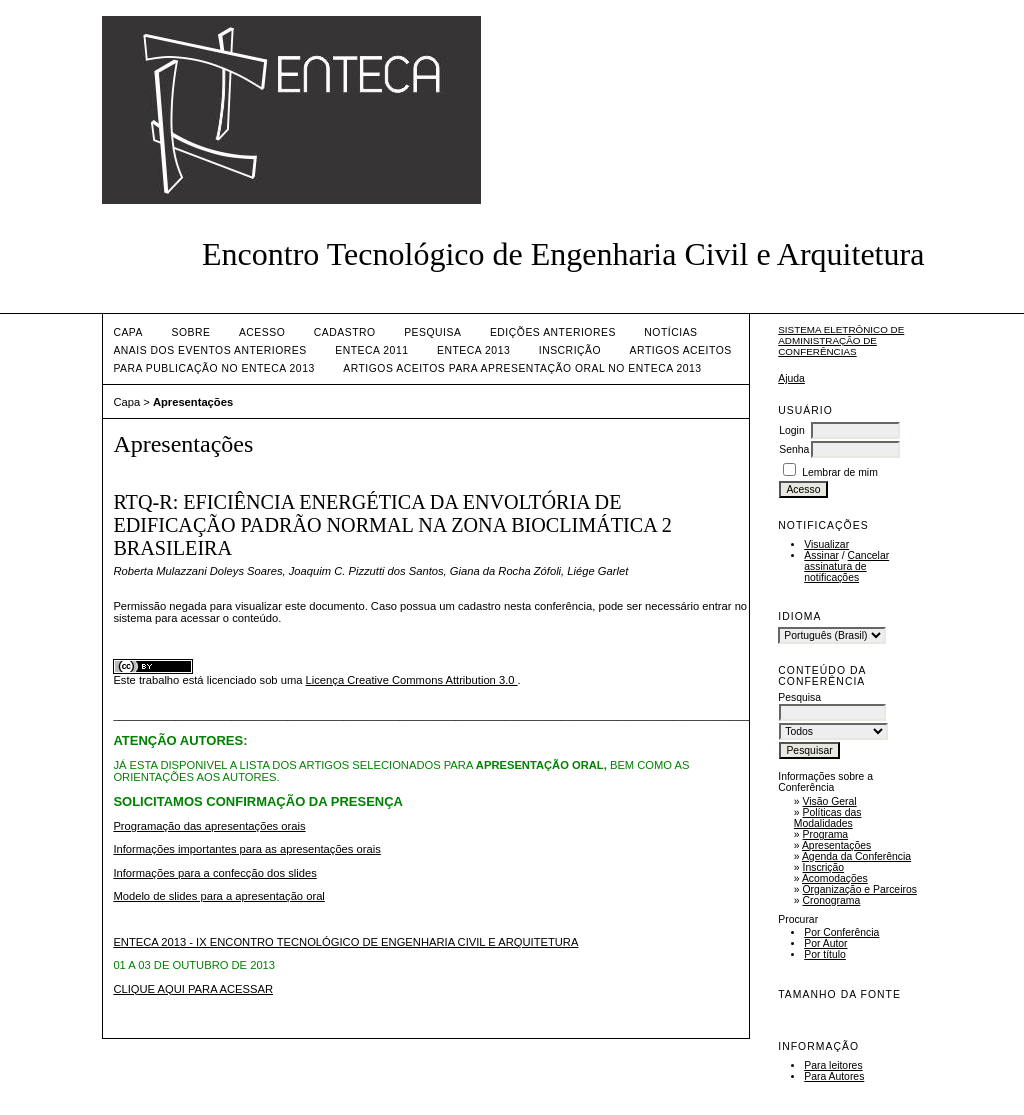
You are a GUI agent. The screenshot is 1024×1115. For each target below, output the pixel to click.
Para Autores (834, 1076)
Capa (128, 332)
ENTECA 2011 (371, 350)
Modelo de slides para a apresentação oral (218, 896)
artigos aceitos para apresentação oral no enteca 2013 (522, 368)
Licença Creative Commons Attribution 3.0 (412, 680)
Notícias (670, 332)
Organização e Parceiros (860, 889)
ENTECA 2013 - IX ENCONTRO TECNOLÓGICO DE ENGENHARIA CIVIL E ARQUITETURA (345, 942)
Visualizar (826, 544)
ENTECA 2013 (473, 350)
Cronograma (832, 900)
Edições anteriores (553, 332)
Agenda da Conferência (856, 856)
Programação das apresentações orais (209, 826)
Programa (826, 834)
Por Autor (825, 943)
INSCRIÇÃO (570, 350)
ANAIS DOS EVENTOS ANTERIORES (209, 350)
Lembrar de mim (840, 472)
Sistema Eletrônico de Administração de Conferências (841, 340)
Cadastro (345, 332)
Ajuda (791, 378)
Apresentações (836, 845)
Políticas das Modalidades (828, 818)
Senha (794, 449)
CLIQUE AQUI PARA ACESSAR (193, 989)
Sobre (190, 332)
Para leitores (833, 1065)
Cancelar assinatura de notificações (846, 566)
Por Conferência (841, 932)
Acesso (262, 332)
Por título (825, 954)
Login (791, 430)
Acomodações (835, 878)
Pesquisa (432, 332)
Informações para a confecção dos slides (214, 873)
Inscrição (824, 867)
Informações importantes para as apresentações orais (246, 849)
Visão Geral (830, 801)
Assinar (821, 555)
